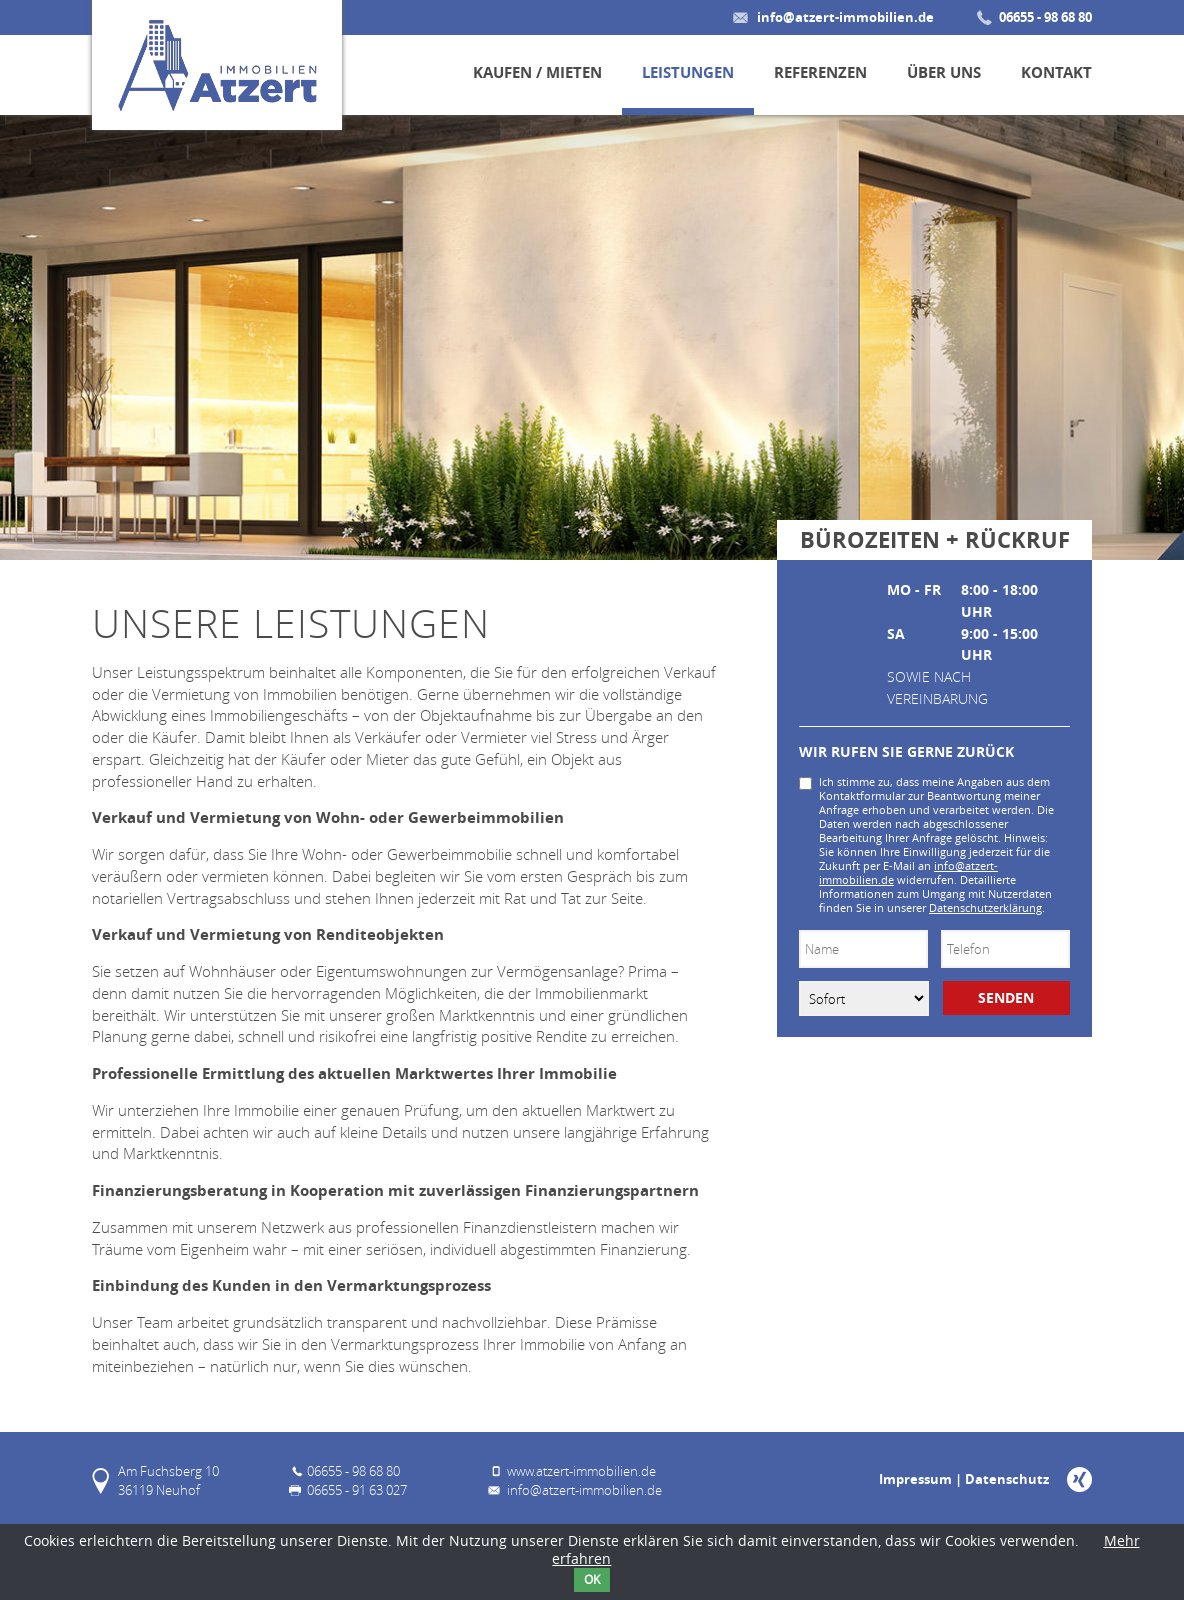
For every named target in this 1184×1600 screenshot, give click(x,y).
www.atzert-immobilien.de (581, 1471)
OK (592, 1579)
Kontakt (1056, 72)
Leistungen (688, 72)
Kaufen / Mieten (537, 72)
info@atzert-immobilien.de (845, 17)
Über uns (944, 72)
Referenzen (820, 72)
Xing (1079, 1479)
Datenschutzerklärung (985, 908)
